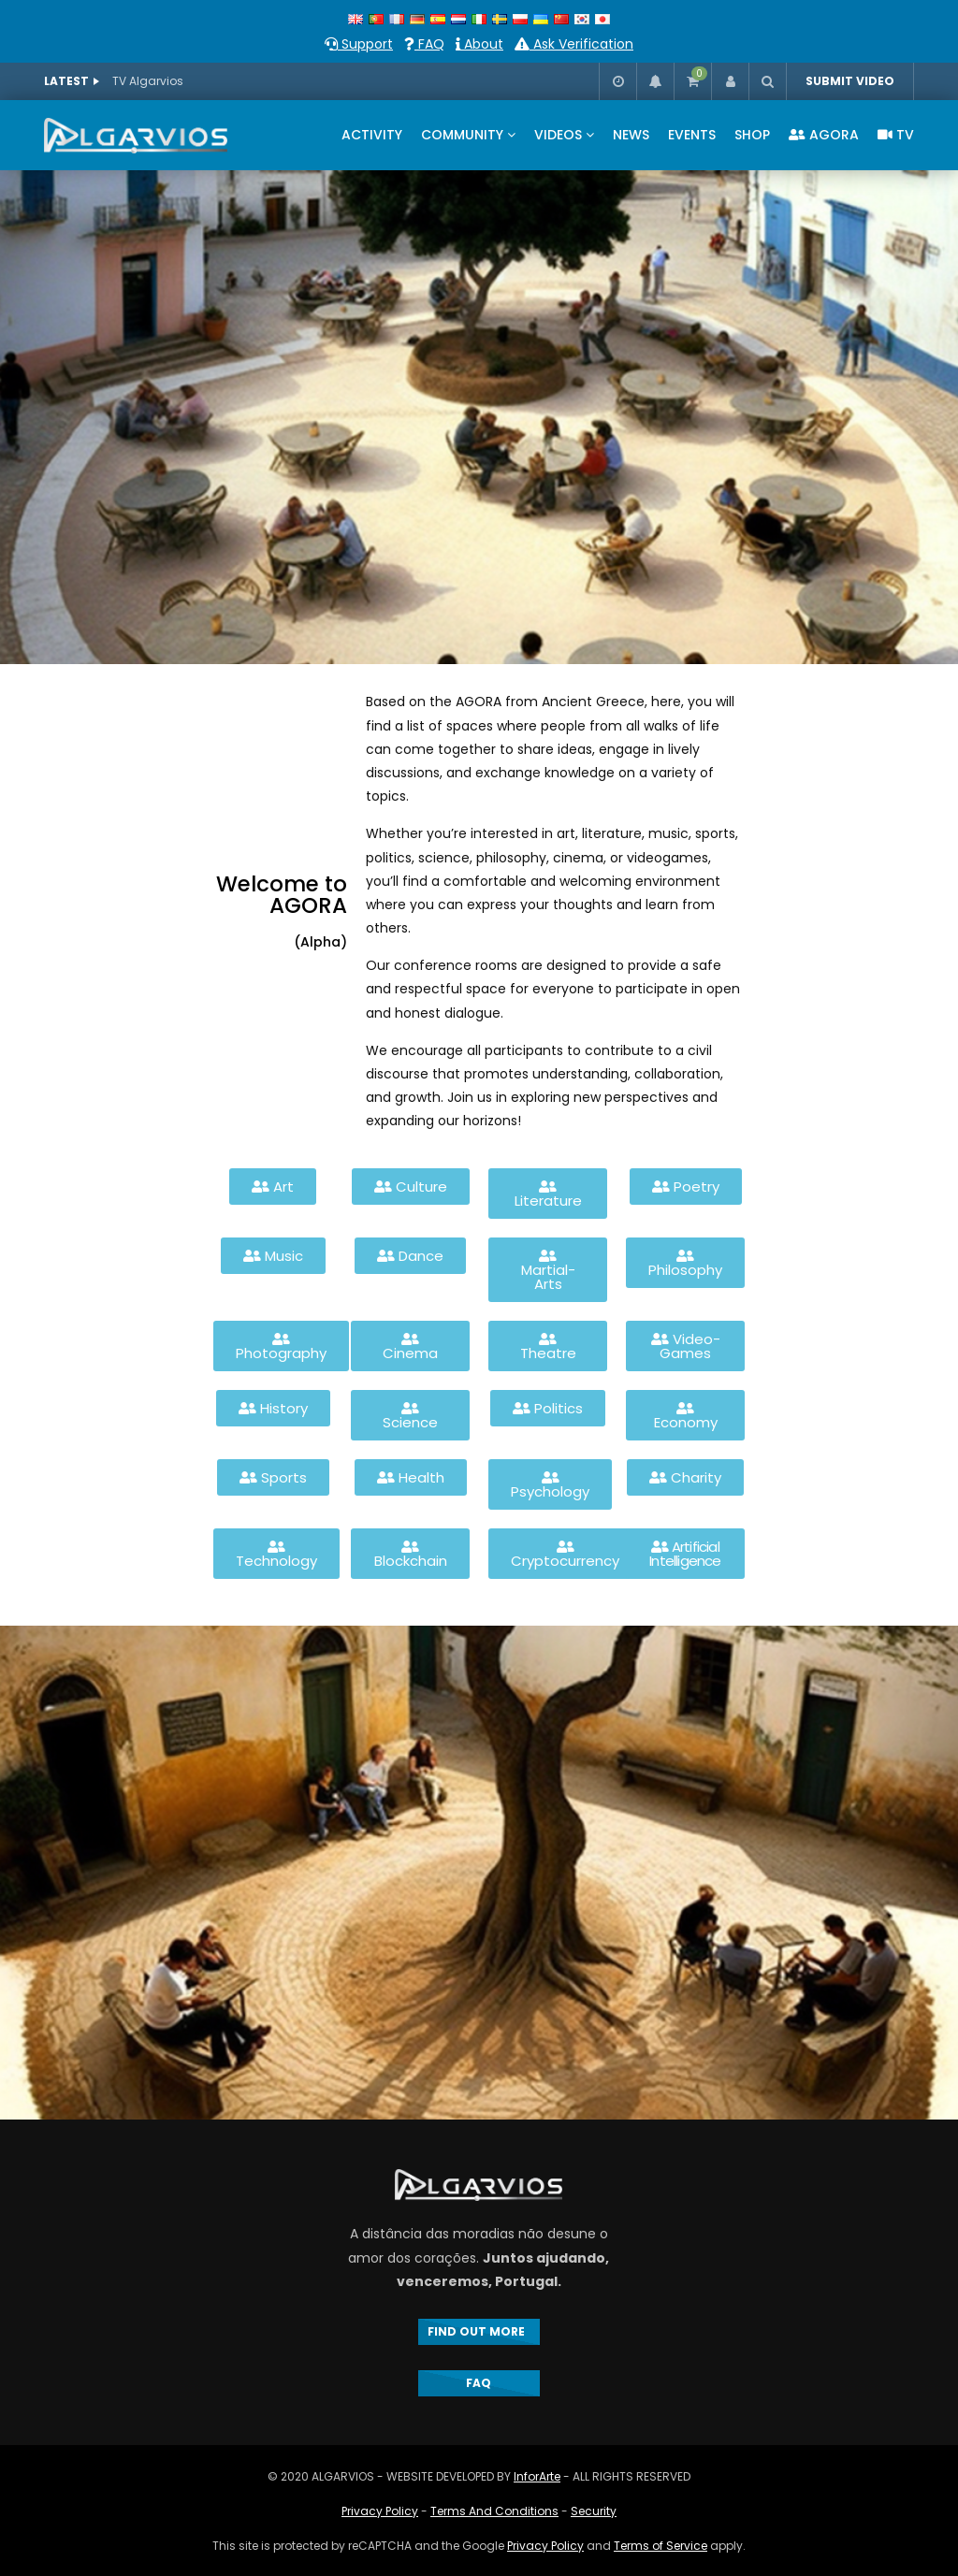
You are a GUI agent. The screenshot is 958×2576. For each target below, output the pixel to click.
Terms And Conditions (494, 2511)
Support (359, 44)
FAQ (424, 44)
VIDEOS (558, 134)
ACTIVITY (371, 134)
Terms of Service (660, 2546)
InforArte (537, 2476)
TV (896, 134)
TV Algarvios (147, 81)
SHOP (752, 134)
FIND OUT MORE (479, 2331)
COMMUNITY (462, 134)
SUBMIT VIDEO (850, 81)
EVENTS (692, 134)
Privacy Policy (379, 2511)
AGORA (824, 134)
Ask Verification (574, 44)
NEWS (631, 134)
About (479, 44)
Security (594, 2511)
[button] (272, 1186)
